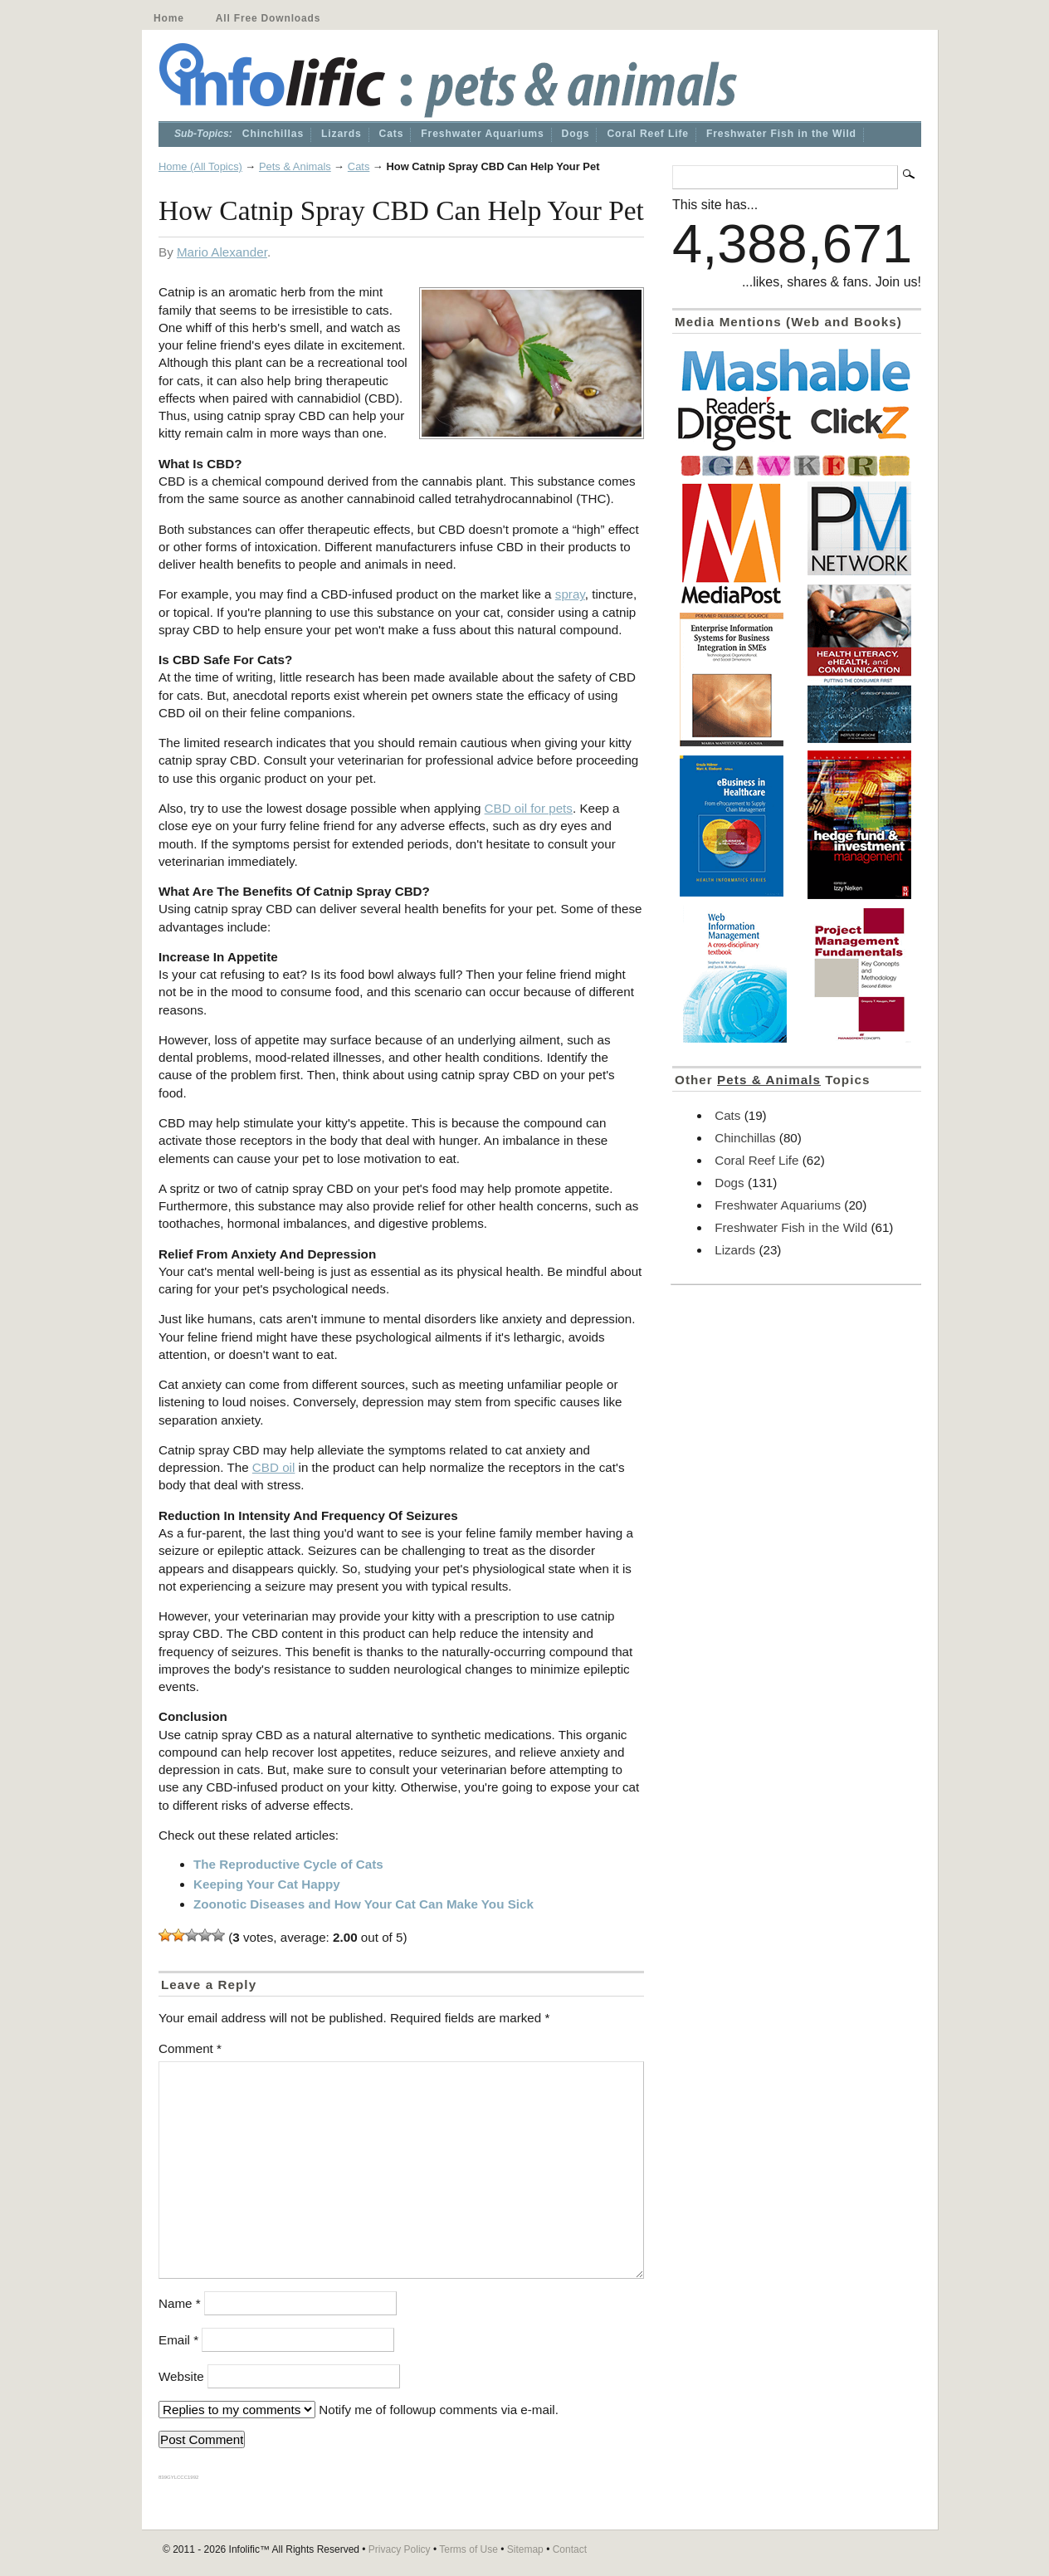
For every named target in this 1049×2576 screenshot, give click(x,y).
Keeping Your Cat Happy (266, 1884)
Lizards (341, 133)
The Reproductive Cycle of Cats (288, 1864)
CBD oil (273, 1467)
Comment (190, 2048)
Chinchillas (273, 133)
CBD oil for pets (529, 808)
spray (570, 594)
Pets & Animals (295, 166)
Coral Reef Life (648, 133)
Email (178, 2340)
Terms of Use (468, 2549)
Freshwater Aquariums (482, 133)
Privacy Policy (399, 2549)
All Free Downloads (268, 18)
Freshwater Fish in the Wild (781, 133)
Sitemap (525, 2549)
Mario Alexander (222, 252)
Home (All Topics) (200, 166)
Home (169, 18)
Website (181, 2376)
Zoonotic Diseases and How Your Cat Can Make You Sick (363, 1904)
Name (180, 2303)
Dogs (576, 133)
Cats (391, 133)
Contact (570, 2549)
